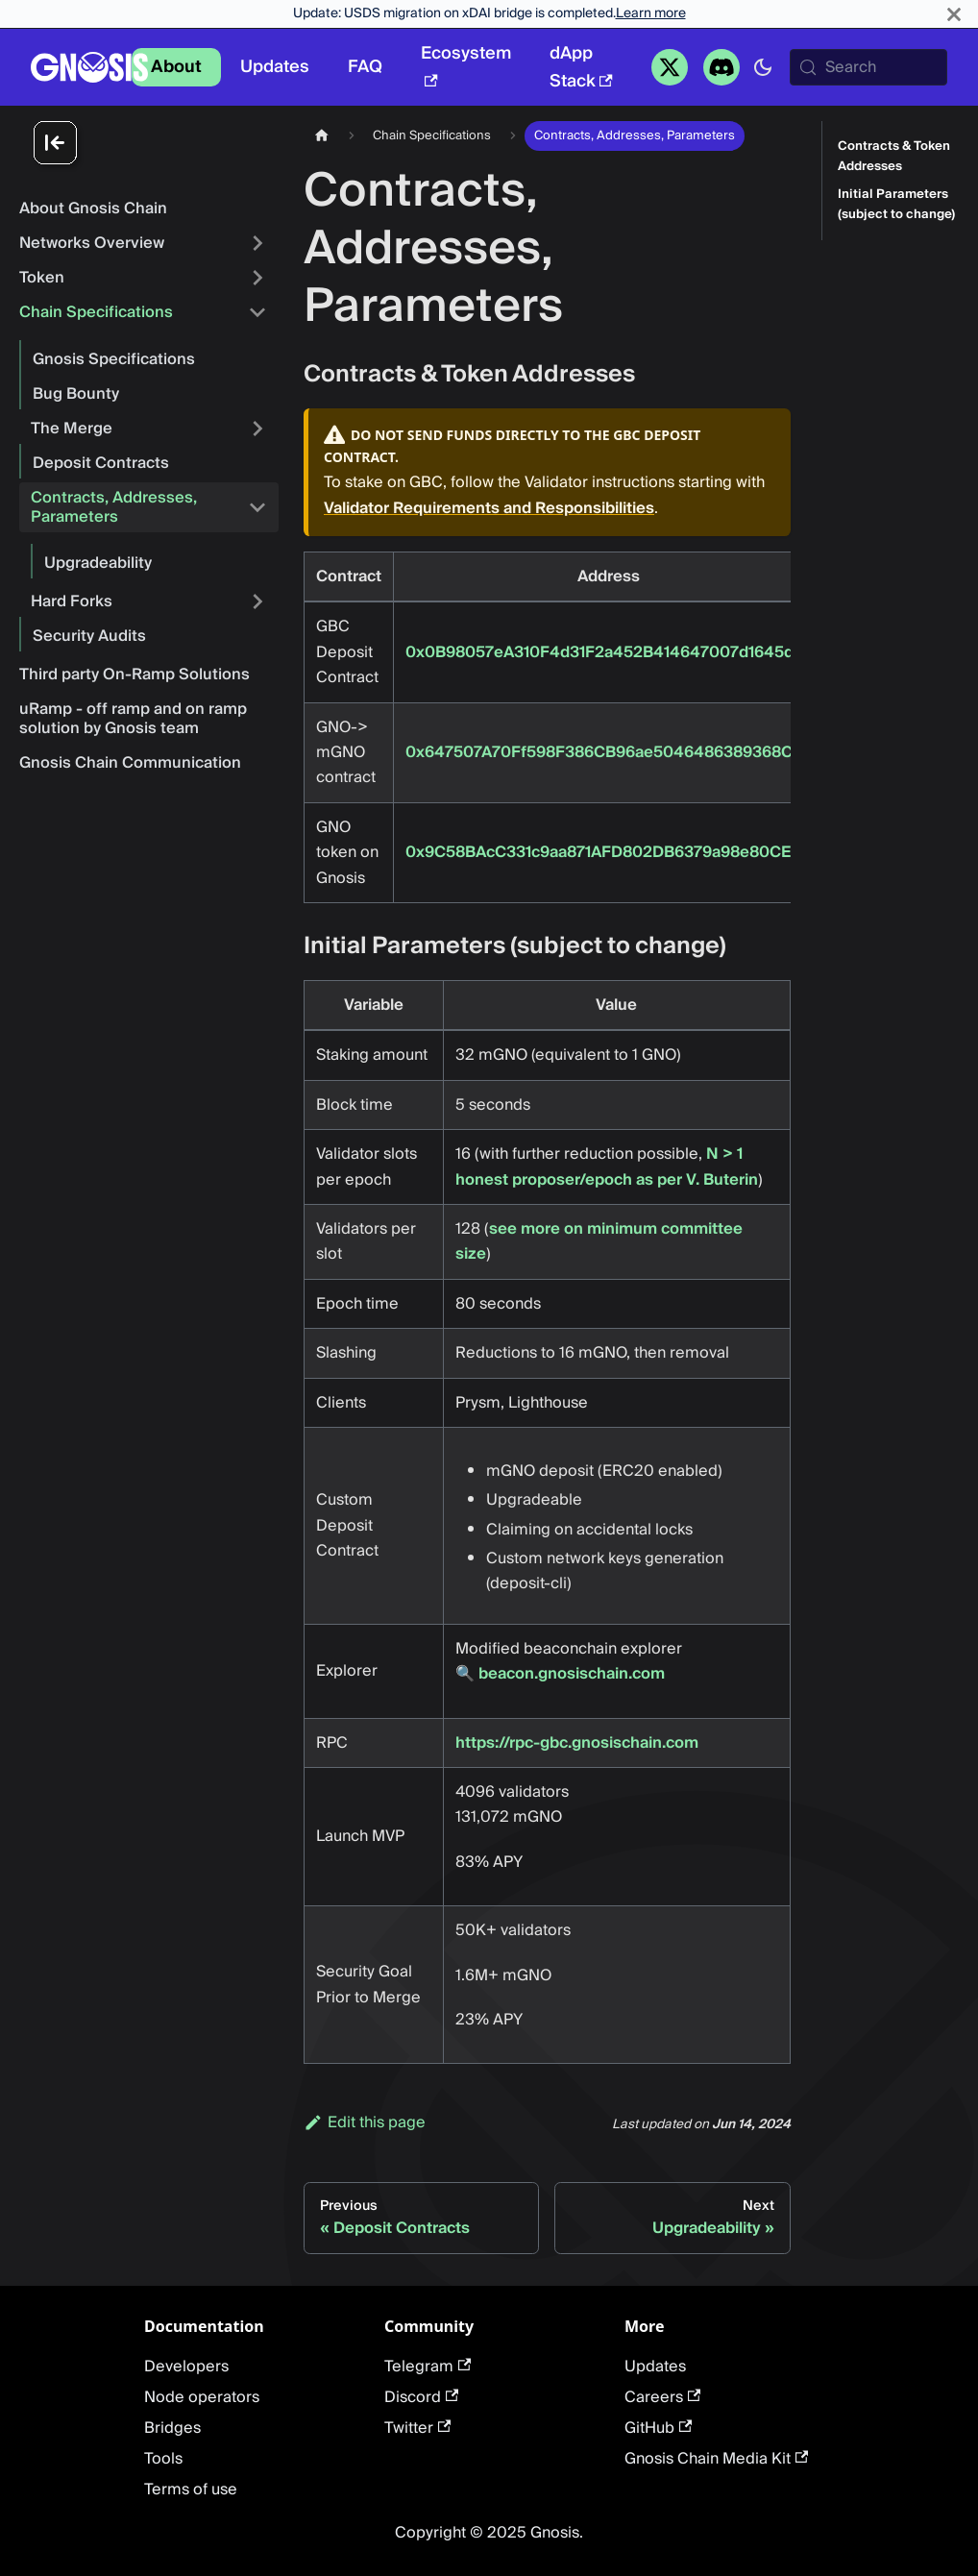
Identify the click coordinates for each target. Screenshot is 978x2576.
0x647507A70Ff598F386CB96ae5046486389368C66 (608, 752)
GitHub (658, 2428)
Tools (163, 2458)
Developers (186, 2366)
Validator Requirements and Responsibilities (489, 508)
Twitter (417, 2428)
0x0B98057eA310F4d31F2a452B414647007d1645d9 (604, 652)
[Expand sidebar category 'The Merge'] (257, 428)
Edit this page (365, 2122)
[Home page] (322, 136)
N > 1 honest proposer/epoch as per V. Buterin (606, 1166)
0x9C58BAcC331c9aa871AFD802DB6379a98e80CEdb (608, 852)
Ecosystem (466, 62)
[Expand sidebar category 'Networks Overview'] (257, 243)
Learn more (651, 13)
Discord (421, 2397)
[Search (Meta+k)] (868, 67)
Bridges (172, 2428)
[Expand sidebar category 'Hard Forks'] (257, 601)
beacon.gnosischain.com (571, 1673)
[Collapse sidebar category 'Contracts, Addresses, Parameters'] (257, 507)
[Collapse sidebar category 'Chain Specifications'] (257, 312)
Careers (662, 2397)
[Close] (954, 14)
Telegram (427, 2366)
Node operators (201, 2397)
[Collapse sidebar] (154, 144)
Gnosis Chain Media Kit (716, 2458)
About (176, 67)
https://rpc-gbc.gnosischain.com (576, 1743)
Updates (274, 67)
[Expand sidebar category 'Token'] (257, 277)
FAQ (365, 67)
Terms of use (190, 2489)
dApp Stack (581, 67)
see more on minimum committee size (599, 1241)
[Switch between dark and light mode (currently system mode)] (762, 67)
